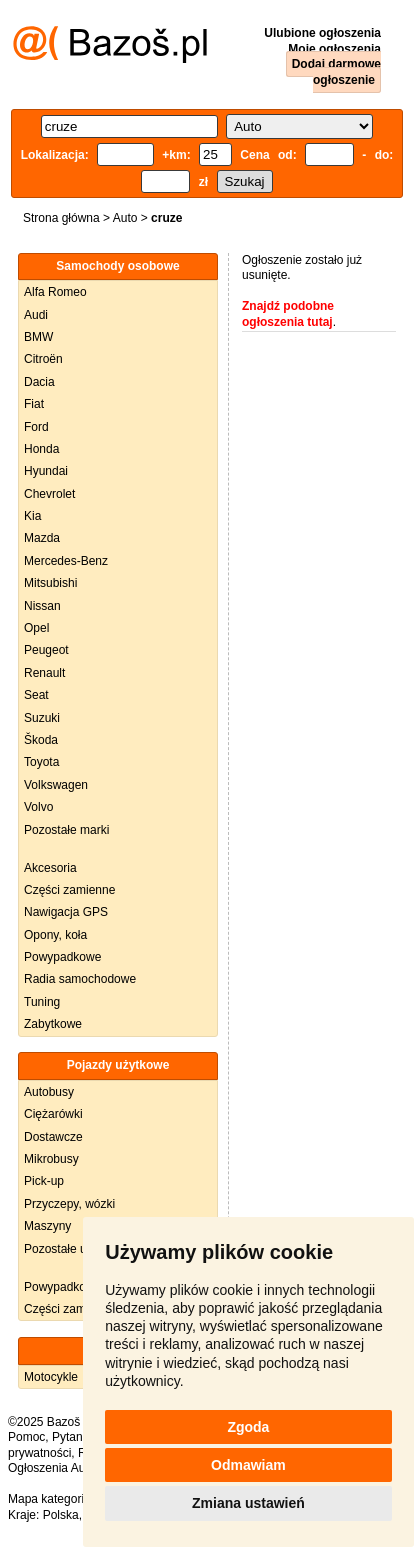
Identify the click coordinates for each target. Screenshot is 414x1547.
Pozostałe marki (66, 830)
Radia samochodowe (80, 979)
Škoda (41, 740)
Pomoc (26, 1437)
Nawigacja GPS (66, 912)
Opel (36, 628)
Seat (36, 695)
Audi (36, 315)
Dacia (39, 382)
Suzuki (42, 718)
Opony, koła (55, 935)
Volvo (38, 807)
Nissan (42, 606)
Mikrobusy (51, 1159)
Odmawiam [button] (248, 1465)
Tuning (42, 1002)
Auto (125, 218)
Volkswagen (56, 785)
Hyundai (46, 471)
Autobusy (49, 1092)
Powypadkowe (62, 957)
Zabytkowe (53, 1024)
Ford (36, 427)
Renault (44, 673)
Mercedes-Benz (66, 561)
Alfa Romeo (55, 292)
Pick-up (44, 1181)
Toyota (41, 762)
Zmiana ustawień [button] (248, 1503)
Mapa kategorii (47, 1499)
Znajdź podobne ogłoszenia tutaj (288, 314)
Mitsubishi (50, 583)
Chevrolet (49, 494)
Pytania (72, 1437)
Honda (41, 449)
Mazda (42, 538)
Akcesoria (50, 868)
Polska (61, 1515)
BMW (38, 337)
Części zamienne (69, 890)
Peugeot (46, 650)
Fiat (34, 404)
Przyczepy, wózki (69, 1204)
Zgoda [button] (248, 1427)
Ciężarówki (53, 1114)
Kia (32, 516)
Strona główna (61, 218)
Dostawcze (53, 1137)
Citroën (43, 359)
